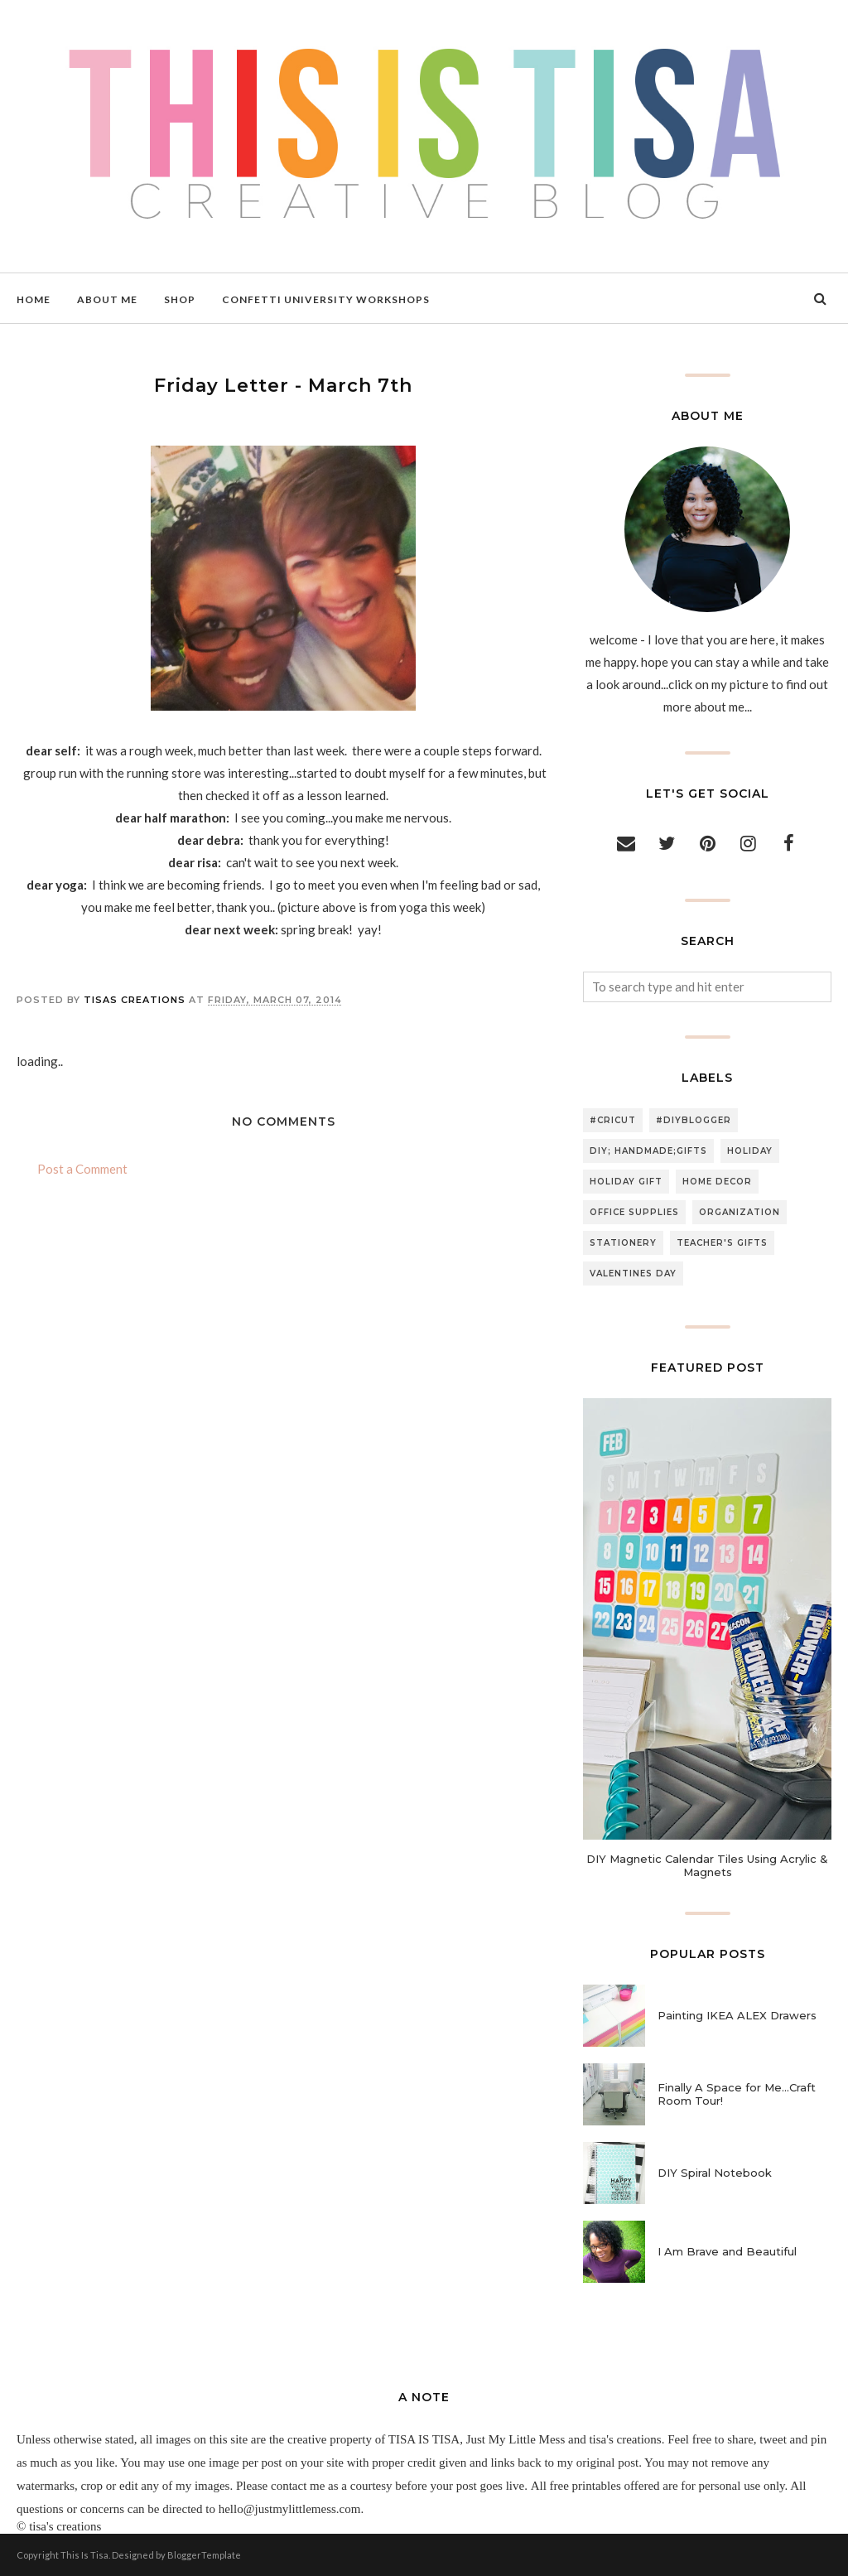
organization (739, 1212)
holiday (750, 1151)
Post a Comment (82, 1168)
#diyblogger (693, 1120)
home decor (717, 1181)
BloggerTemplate (204, 2554)
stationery (623, 1242)
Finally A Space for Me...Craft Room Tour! (737, 2094)
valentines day (633, 1273)
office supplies (634, 1212)
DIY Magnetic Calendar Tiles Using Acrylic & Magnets (707, 1865)
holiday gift (626, 1181)
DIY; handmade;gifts (648, 1151)
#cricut (613, 1120)
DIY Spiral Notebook (715, 2172)
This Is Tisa (84, 2554)
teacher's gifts (722, 1242)
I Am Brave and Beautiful (727, 2251)
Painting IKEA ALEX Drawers (737, 2015)
